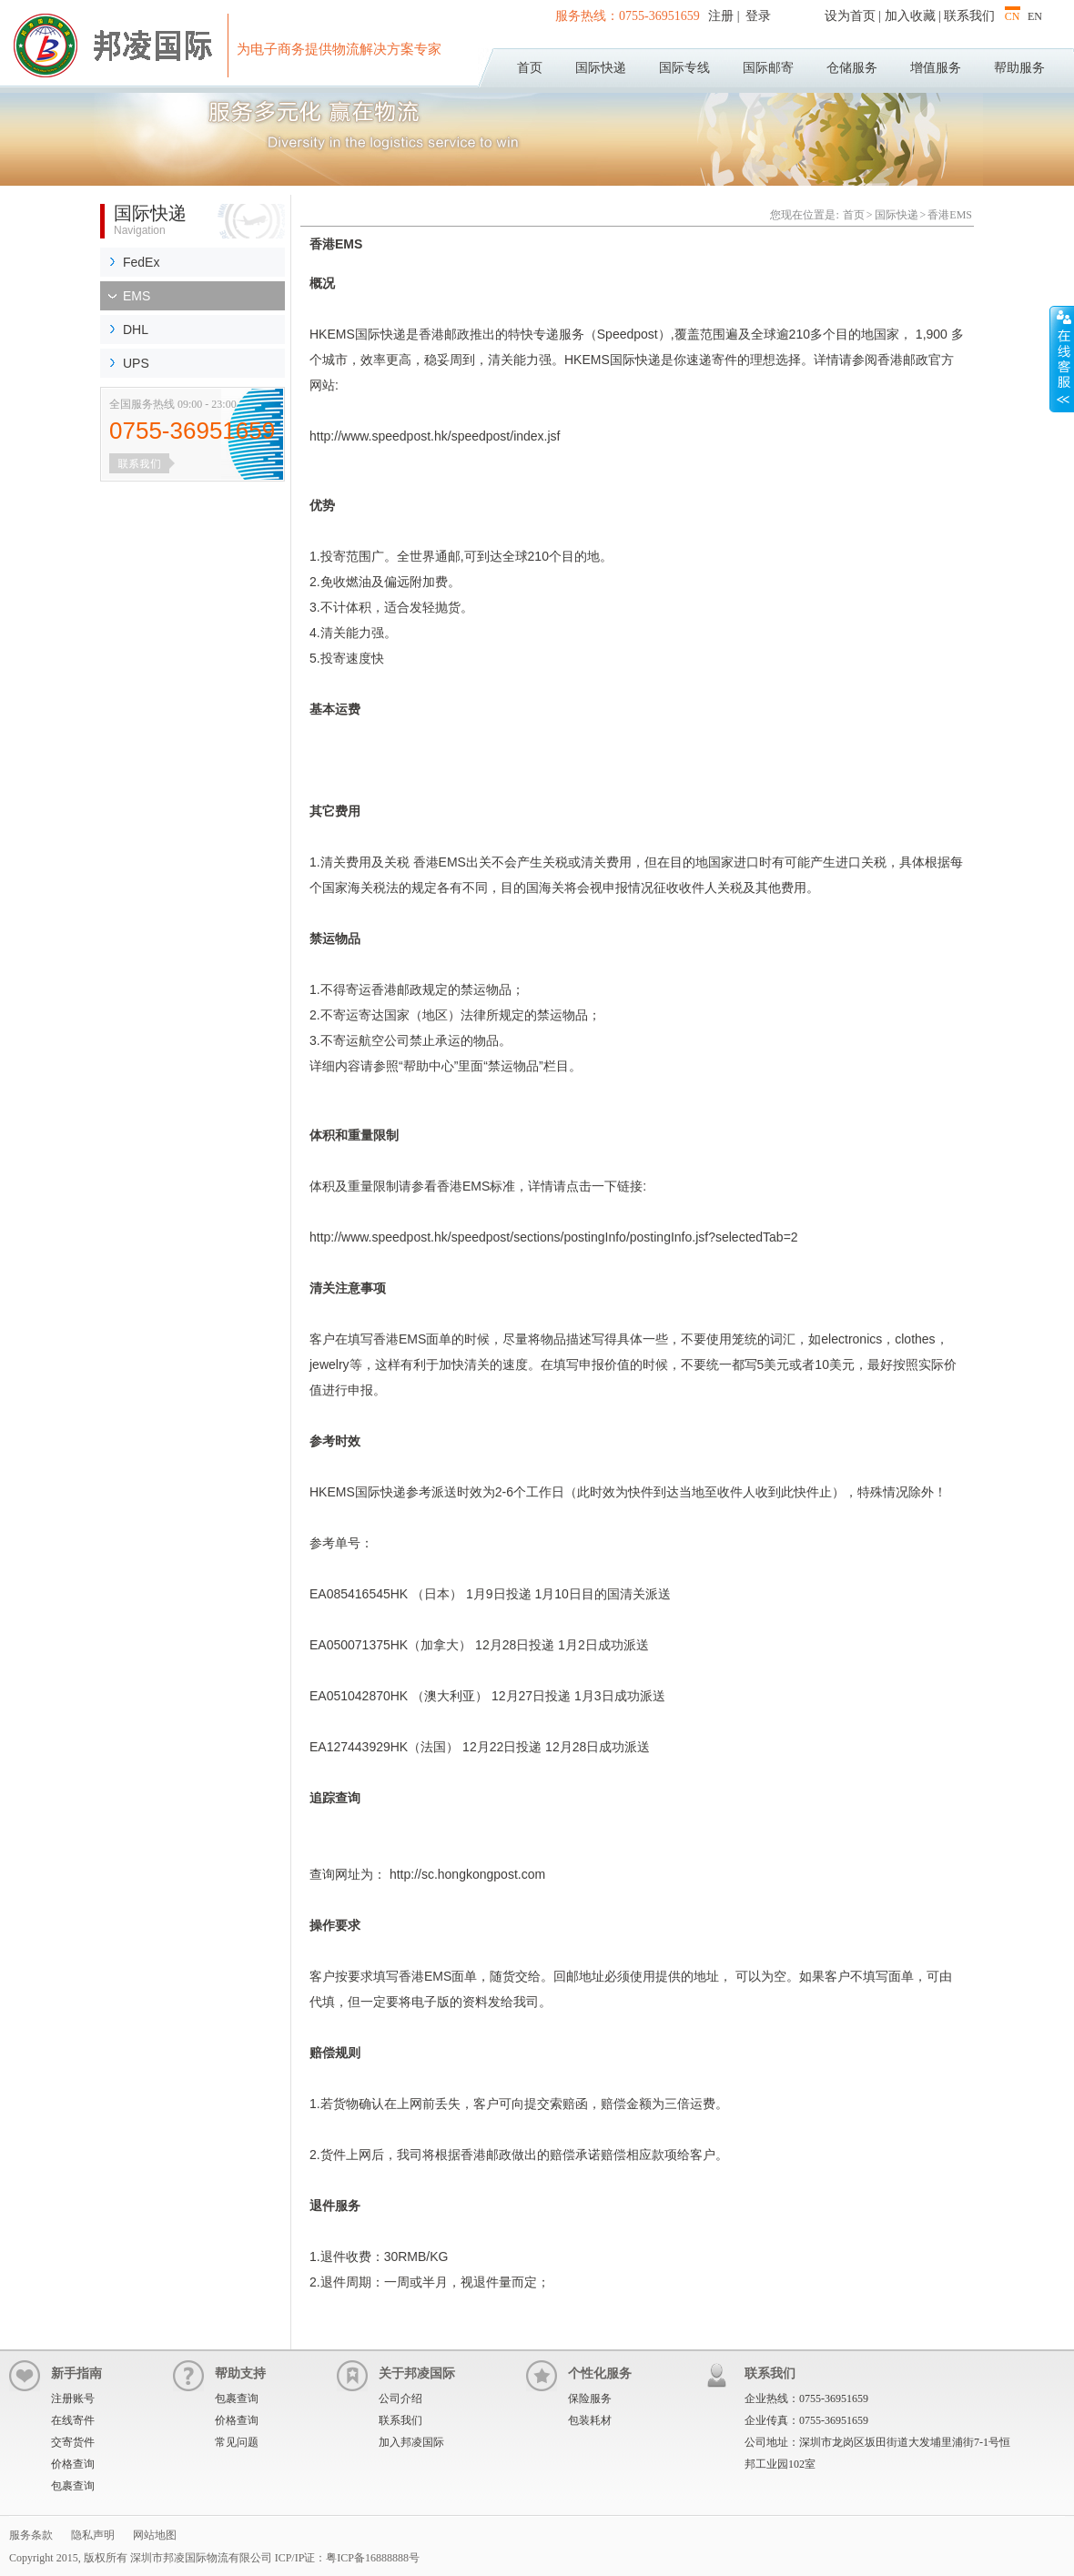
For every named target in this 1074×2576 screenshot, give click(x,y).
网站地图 (155, 2535)
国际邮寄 (768, 68)
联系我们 (969, 16)
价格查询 (73, 2464)
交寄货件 (73, 2442)
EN (1035, 16)
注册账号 (73, 2398)
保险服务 (590, 2398)
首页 (529, 68)
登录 (757, 16)
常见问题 (236, 2442)
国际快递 (600, 68)
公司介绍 (400, 2398)
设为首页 (850, 16)
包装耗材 (590, 2420)
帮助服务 (1019, 68)
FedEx (141, 262)
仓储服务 (851, 68)
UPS (136, 363)
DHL (135, 329)
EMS (136, 296)
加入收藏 (910, 16)
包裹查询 (73, 2486)
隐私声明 (93, 2535)
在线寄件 (73, 2420)
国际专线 (684, 68)
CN (1012, 16)
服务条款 (31, 2535)
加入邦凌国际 (411, 2442)
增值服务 (935, 68)
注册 (722, 16)
